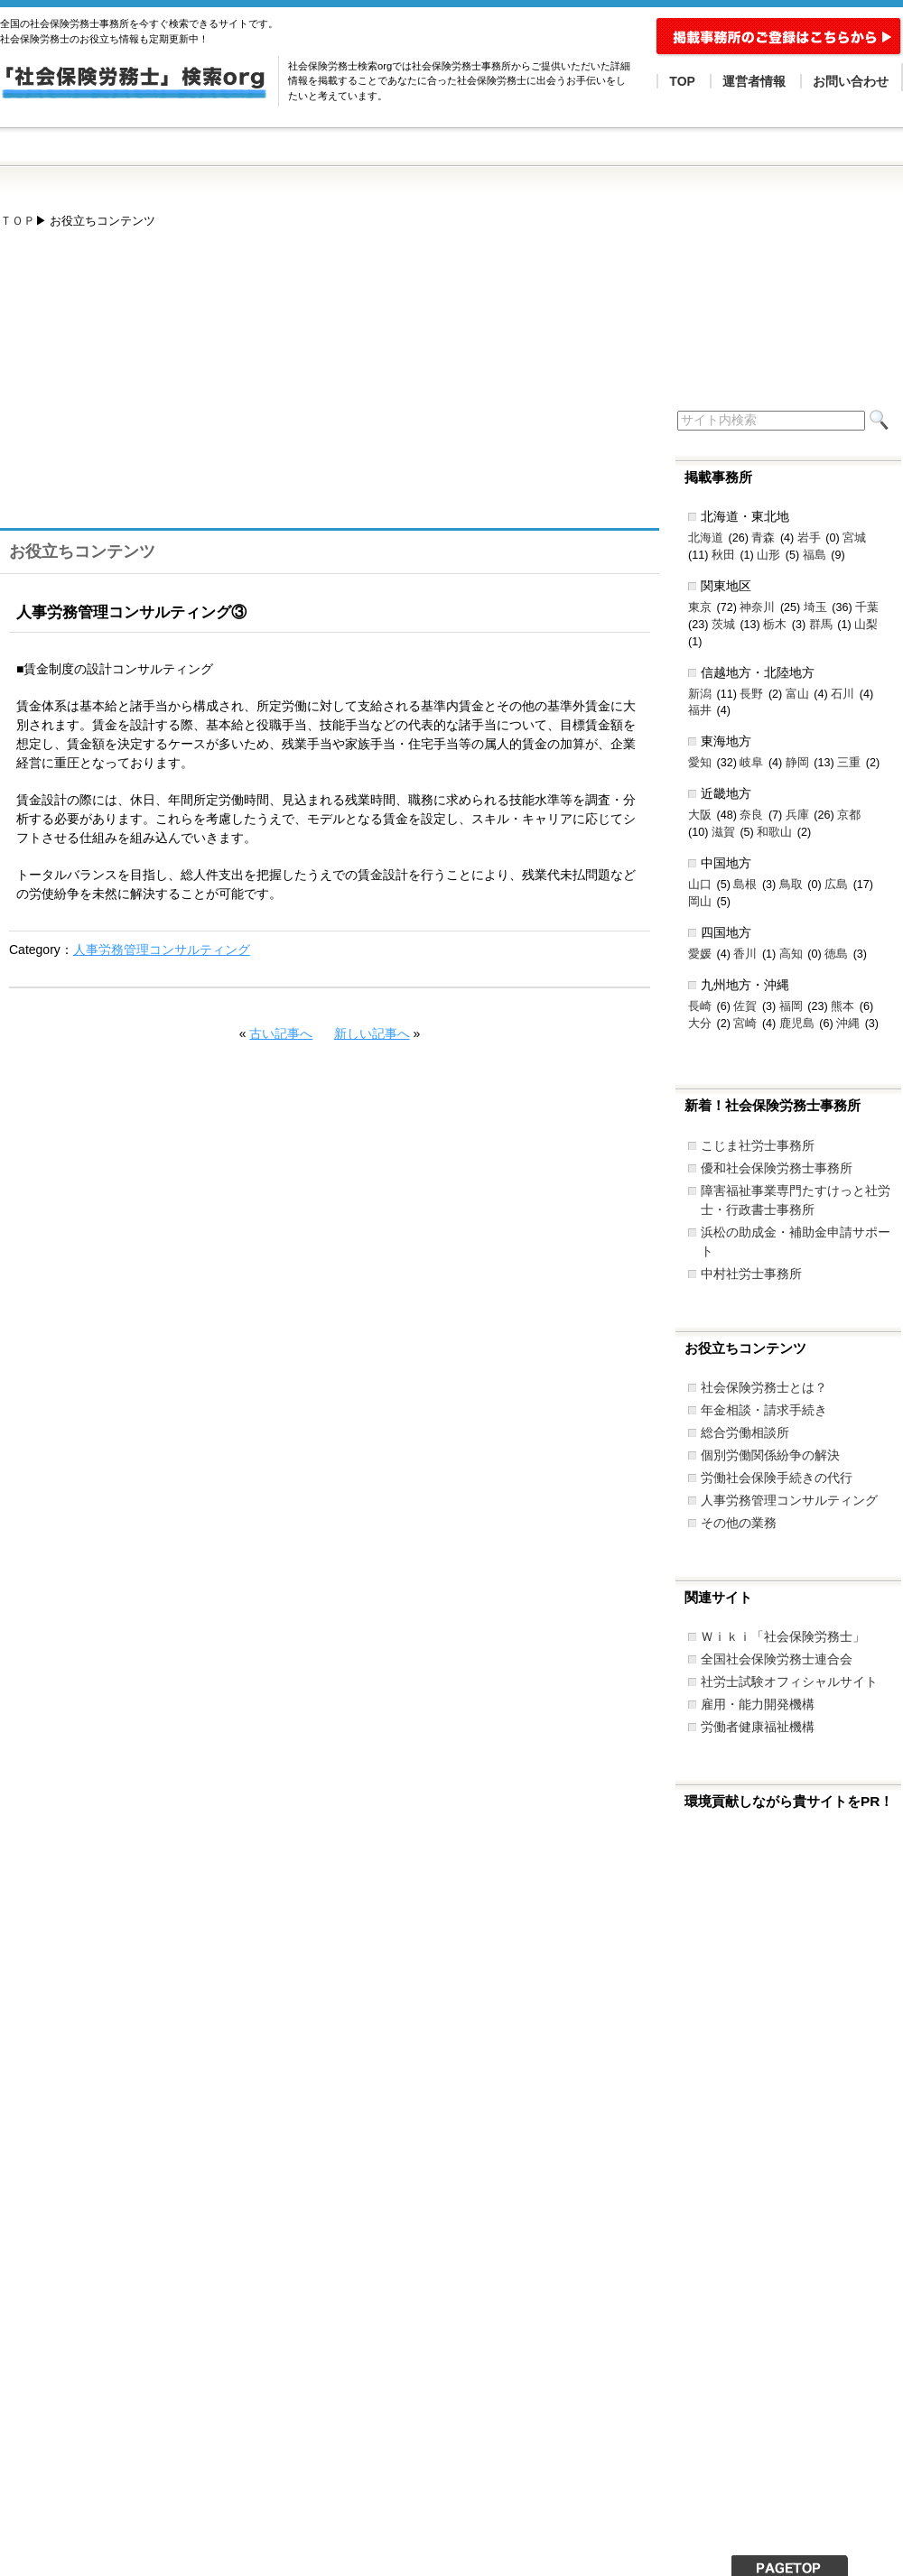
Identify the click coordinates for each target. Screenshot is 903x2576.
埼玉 (815, 607)
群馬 (821, 624)
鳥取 (791, 884)
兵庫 (797, 815)
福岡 (791, 1006)
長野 (751, 694)
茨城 (723, 624)
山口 (700, 884)
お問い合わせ (851, 81)
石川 (842, 694)
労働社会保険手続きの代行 (776, 1477)
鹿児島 (797, 1023)
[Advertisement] (264, 387)
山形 (768, 555)
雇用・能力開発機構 (758, 1704)
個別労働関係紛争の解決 (770, 1455)
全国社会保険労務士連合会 (776, 1659)
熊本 (842, 1006)
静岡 (797, 762)
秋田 (723, 555)
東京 (700, 607)
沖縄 (848, 1023)
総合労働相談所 (745, 1432)
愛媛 (700, 954)
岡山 (700, 901)
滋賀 (723, 832)
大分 (700, 1023)
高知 (791, 954)
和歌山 (774, 832)
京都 (849, 815)
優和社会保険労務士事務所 (776, 1168)
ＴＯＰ (17, 221)
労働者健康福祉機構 (758, 1726)
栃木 (775, 624)
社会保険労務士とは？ (764, 1387)
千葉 (867, 607)
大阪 (700, 815)
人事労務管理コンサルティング (161, 949)
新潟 (700, 694)
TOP (682, 81)
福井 (700, 710)
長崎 (700, 1006)
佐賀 (745, 1006)
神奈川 (757, 607)
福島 (814, 555)
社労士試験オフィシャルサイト (789, 1681)
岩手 (809, 538)
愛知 (700, 762)
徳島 (836, 954)
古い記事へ (280, 1033)
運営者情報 (754, 81)
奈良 (751, 815)
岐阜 (751, 762)
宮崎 (745, 1023)
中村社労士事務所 (751, 1273)
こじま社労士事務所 (758, 1145)
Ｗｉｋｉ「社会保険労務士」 (783, 1636)
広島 (836, 884)
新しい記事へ (372, 1033)
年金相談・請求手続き (764, 1410)
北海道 (705, 538)
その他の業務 (739, 1522)
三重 (849, 762)
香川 (745, 954)
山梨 (866, 624)
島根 (745, 884)
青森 (763, 538)
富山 (797, 694)
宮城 (854, 538)
